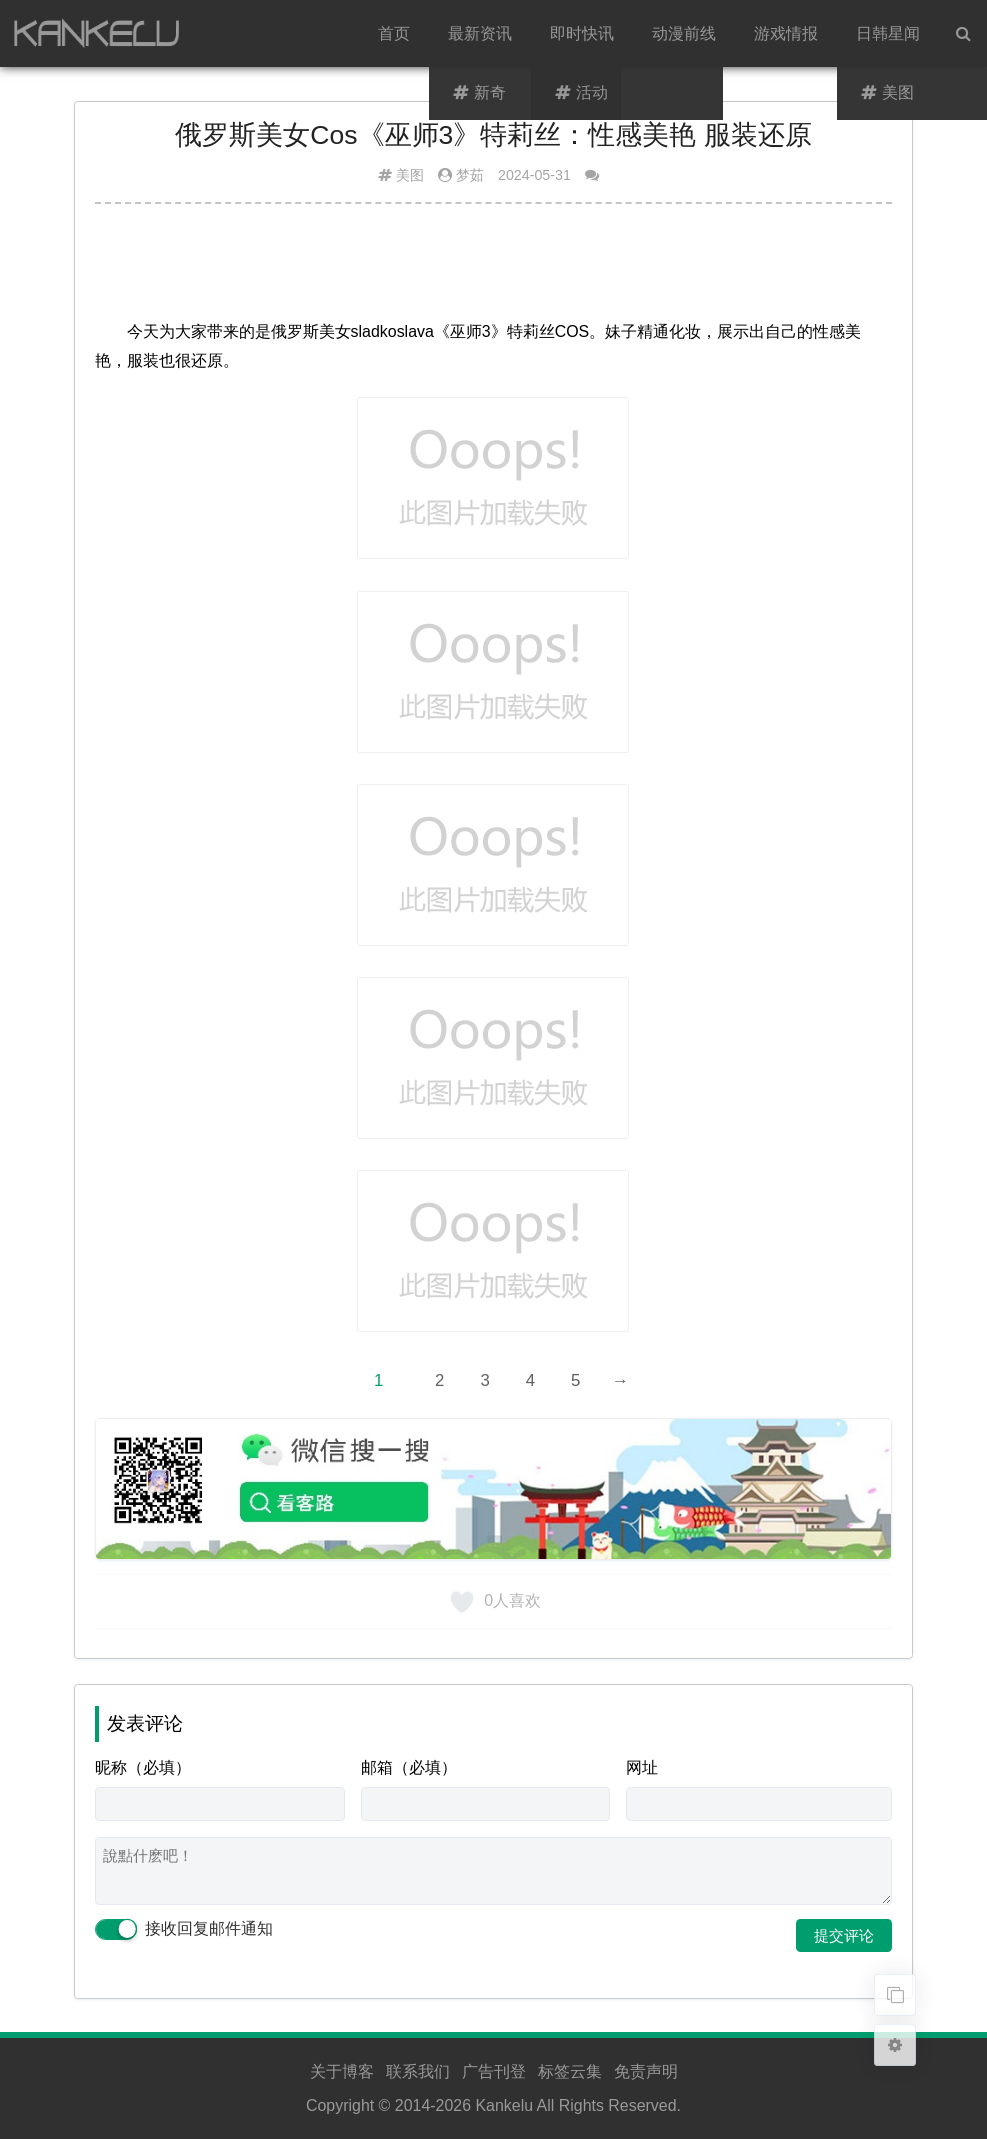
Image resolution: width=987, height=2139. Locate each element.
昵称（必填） (143, 1767)
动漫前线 (684, 33)
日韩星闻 (888, 33)
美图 (410, 175)
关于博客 (342, 2071)
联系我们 (418, 2071)
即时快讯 (582, 33)
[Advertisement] (494, 269)
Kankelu (504, 2105)
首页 (394, 33)
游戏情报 (786, 33)
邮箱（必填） (409, 1767)
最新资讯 (480, 33)
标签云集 (570, 2071)
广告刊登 (494, 2071)
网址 (642, 1767)
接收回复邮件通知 (184, 1929)
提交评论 (844, 1935)
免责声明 (646, 2071)
